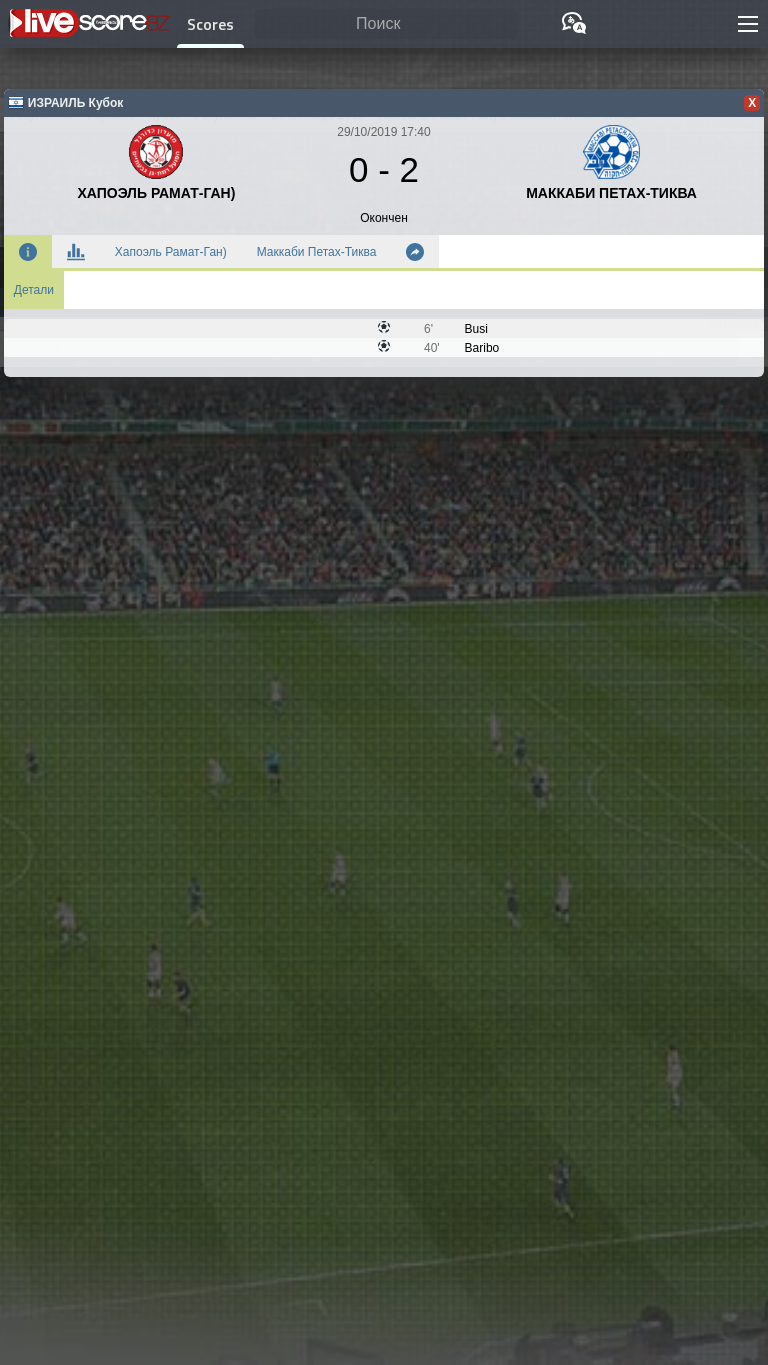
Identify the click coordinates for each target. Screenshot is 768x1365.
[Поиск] (386, 24)
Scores (210, 24)
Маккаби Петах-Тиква (317, 252)
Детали (34, 290)
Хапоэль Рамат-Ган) (171, 252)
